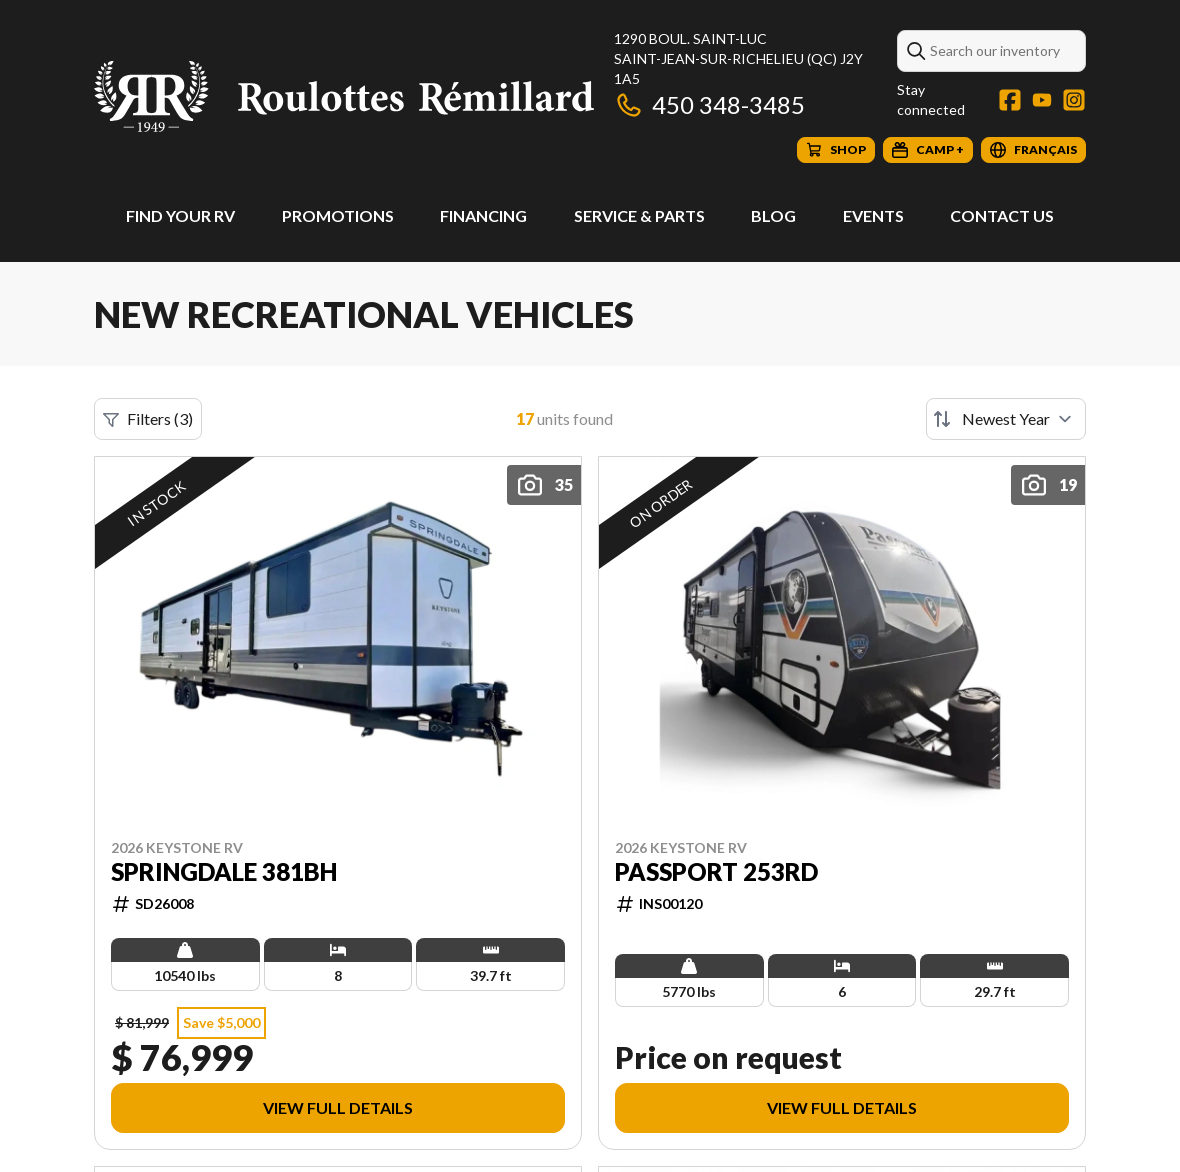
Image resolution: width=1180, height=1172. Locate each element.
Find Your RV (180, 215)
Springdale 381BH (224, 872)
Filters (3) (148, 419)
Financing (483, 215)
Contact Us (1002, 215)
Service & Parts (639, 215)
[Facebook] (1010, 100)
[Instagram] (1074, 100)
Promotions (338, 215)
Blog (773, 215)
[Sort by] (1006, 419)
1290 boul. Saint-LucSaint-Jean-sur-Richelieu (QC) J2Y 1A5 (738, 58)
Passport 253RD (716, 872)
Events (873, 215)
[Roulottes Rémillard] (344, 96)
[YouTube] (1042, 100)
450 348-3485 (709, 104)
